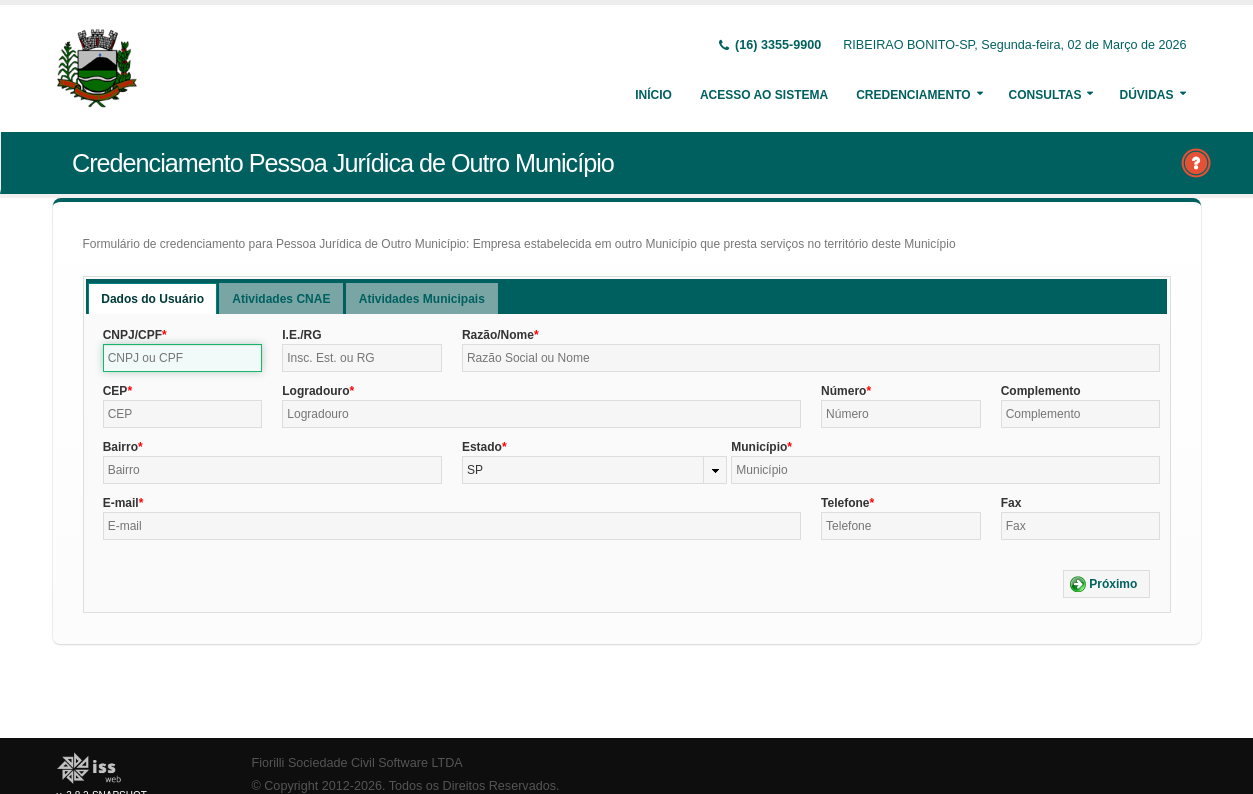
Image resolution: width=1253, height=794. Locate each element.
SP (475, 470)
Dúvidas (1146, 95)
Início (653, 95)
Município (759, 447)
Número (843, 391)
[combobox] (594, 470)
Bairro (120, 447)
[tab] (152, 298)
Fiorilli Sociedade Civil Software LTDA (357, 763)
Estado (482, 447)
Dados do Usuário (152, 299)
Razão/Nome (498, 335)
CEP (115, 391)
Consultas (1045, 95)
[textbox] (183, 358)
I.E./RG (301, 335)
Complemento (1041, 391)
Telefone (845, 503)
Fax (1011, 503)
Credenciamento (913, 95)
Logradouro (315, 391)
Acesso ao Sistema (764, 95)
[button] (1106, 584)
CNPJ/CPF (132, 335)
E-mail (121, 503)
